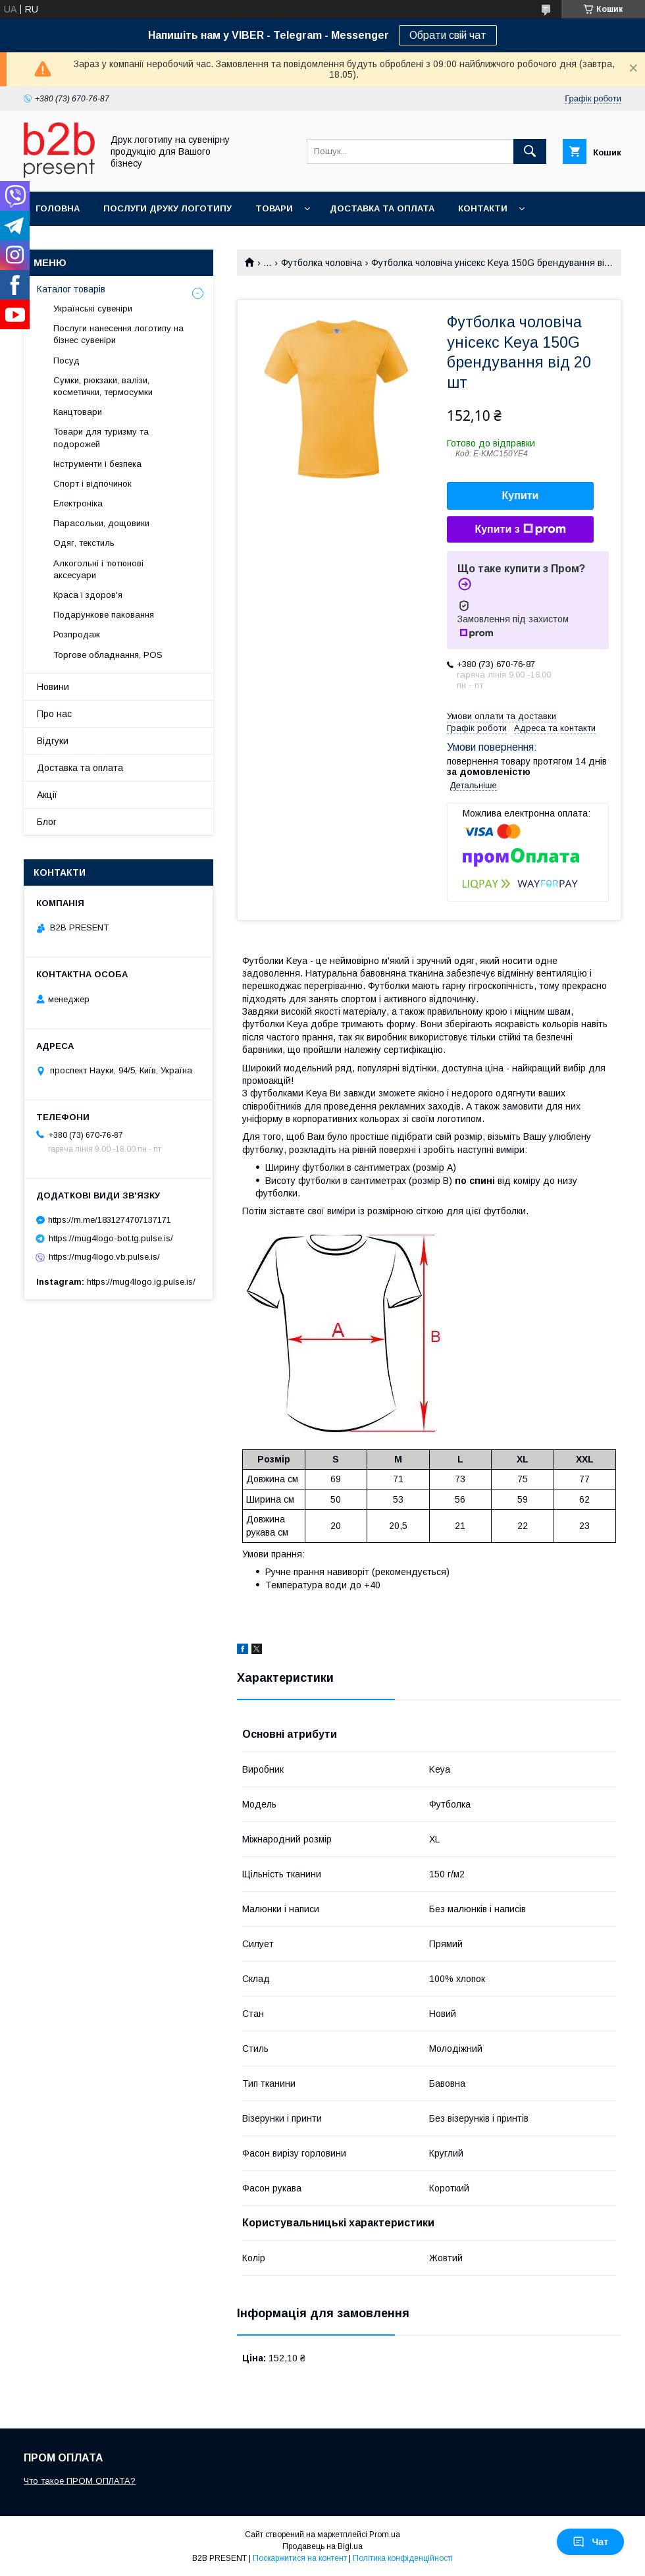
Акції (47, 795)
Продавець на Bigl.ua (322, 2546)
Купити (520, 495)
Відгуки (52, 741)
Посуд (66, 360)
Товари (274, 208)
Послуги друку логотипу (167, 208)
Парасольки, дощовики (101, 523)
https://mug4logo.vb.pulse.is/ (104, 1257)
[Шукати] (529, 151)
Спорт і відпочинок (92, 484)
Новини (53, 687)
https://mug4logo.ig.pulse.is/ (141, 1282)
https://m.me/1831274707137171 (109, 1220)
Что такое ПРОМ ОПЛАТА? (80, 2481)
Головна (58, 208)
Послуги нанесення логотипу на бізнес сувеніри (118, 334)
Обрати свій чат (447, 35)
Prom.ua (384, 2534)
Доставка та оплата (382, 208)
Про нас (54, 714)
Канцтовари (77, 412)
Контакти (482, 208)
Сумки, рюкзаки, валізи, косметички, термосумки (103, 386)
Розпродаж (76, 634)
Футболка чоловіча (321, 262)
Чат (590, 2542)
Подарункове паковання (103, 615)
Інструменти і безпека (97, 464)
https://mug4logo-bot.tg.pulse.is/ (111, 1238)
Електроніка (78, 503)
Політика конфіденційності (403, 2558)
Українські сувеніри (92, 308)
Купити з (520, 529)
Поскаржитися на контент (300, 2558)
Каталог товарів (71, 289)
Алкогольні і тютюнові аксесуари (98, 569)
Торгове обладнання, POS (108, 655)
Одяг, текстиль (84, 543)
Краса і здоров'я (87, 595)
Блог (47, 822)
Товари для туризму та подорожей (101, 437)
